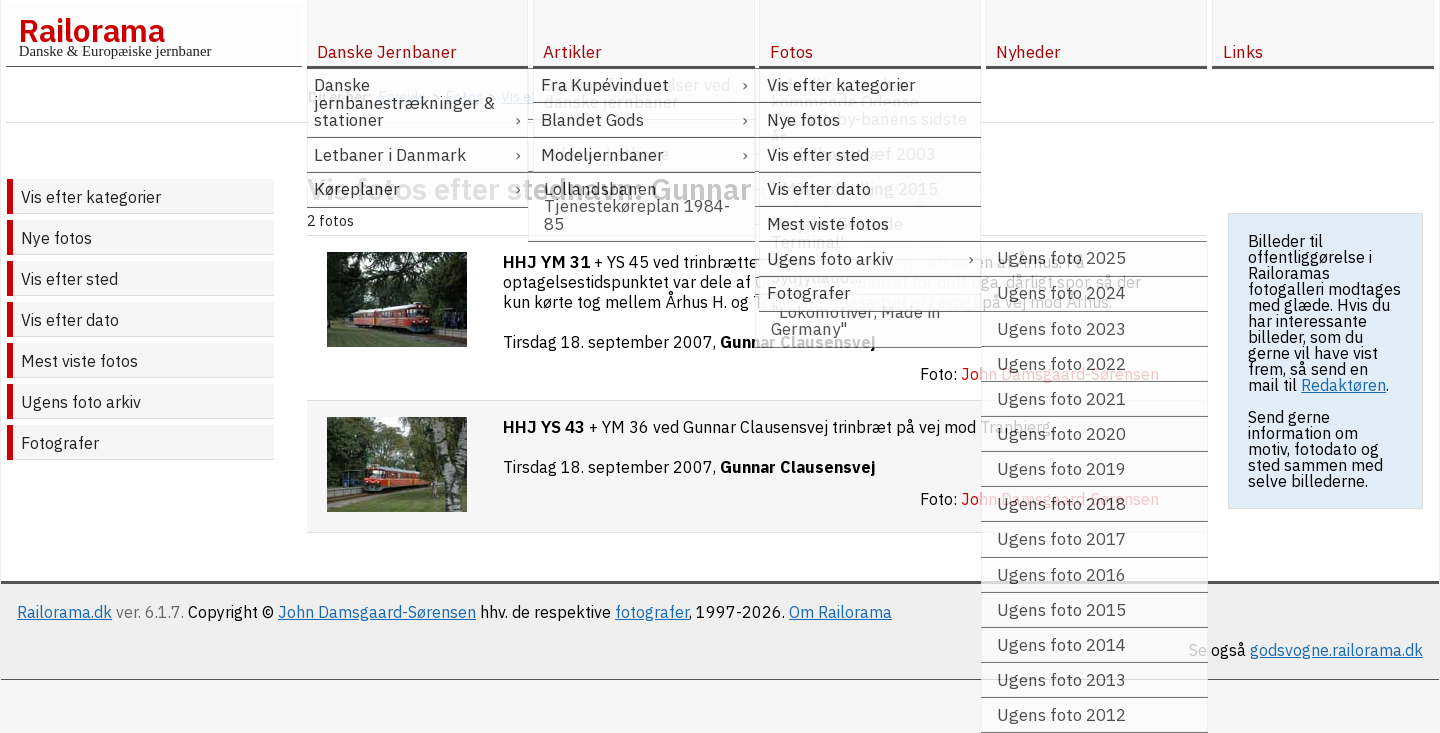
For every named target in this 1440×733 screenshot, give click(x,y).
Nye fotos (56, 238)
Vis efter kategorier (91, 197)
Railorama (91, 30)
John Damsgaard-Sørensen (377, 612)
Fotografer (60, 443)
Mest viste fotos (79, 361)
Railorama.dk (64, 612)
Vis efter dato (70, 320)
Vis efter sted (69, 279)
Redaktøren (1343, 385)
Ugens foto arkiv (81, 402)
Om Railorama (840, 612)
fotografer (652, 612)
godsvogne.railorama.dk (1336, 650)
